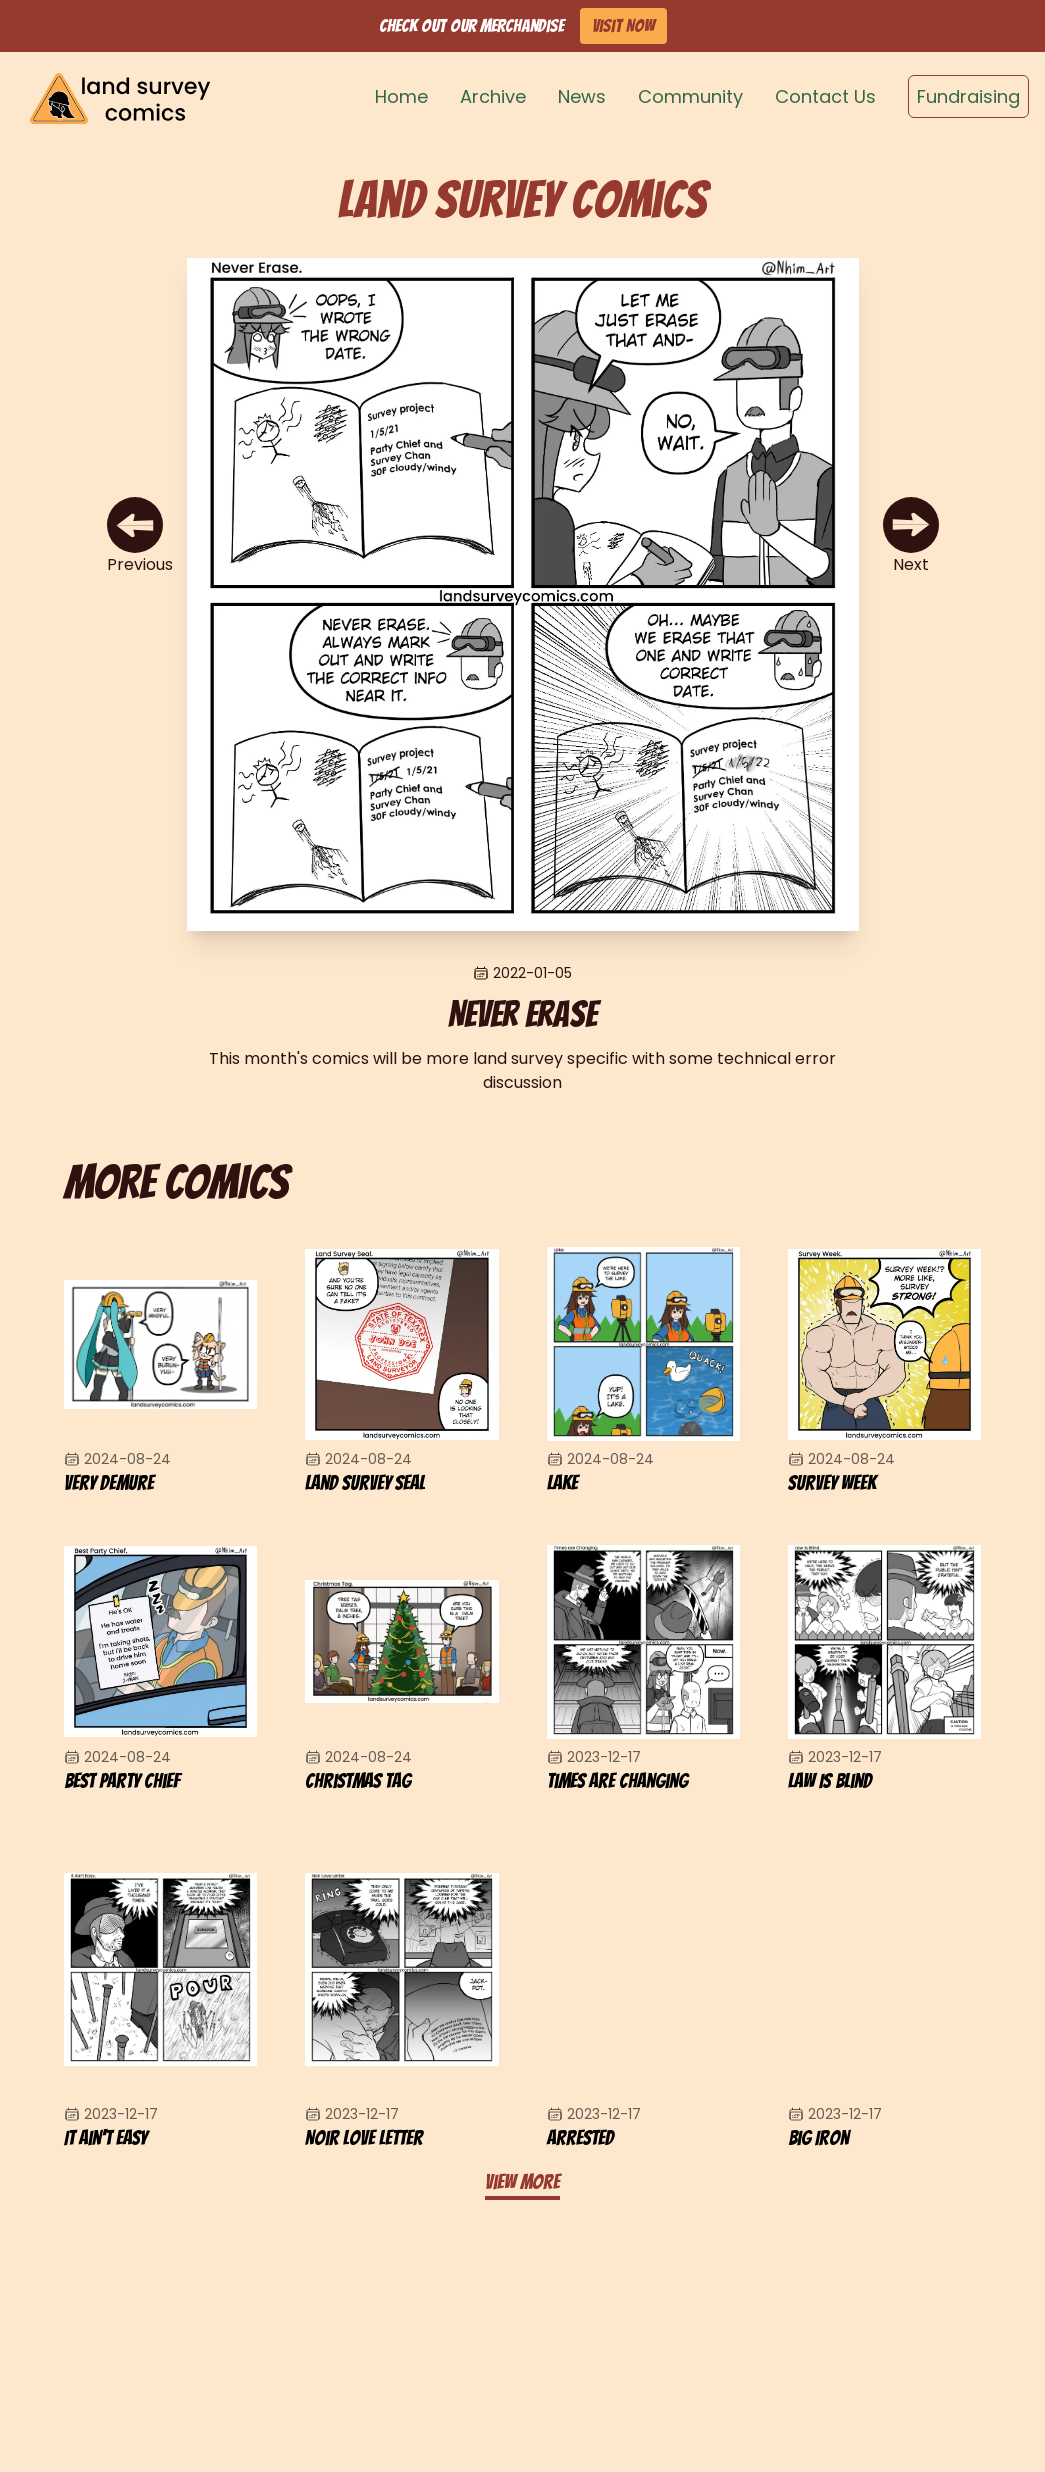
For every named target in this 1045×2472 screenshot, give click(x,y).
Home (401, 96)
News (582, 96)
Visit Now (623, 25)
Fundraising (968, 96)
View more (522, 2182)
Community (690, 96)
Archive (493, 96)
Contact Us (825, 96)
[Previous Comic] (140, 537)
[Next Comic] (911, 537)
